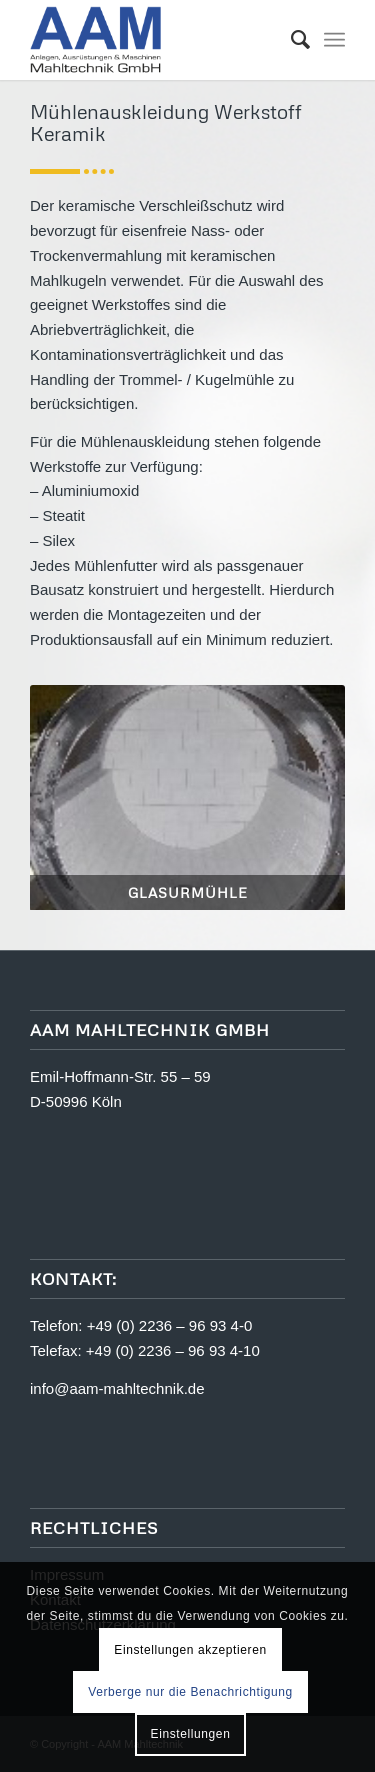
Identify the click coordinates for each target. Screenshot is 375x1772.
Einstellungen (191, 1734)
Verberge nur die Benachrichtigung (190, 1692)
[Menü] (334, 40)
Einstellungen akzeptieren (190, 1650)
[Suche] (290, 40)
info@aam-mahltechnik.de (117, 1388)
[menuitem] (290, 40)
